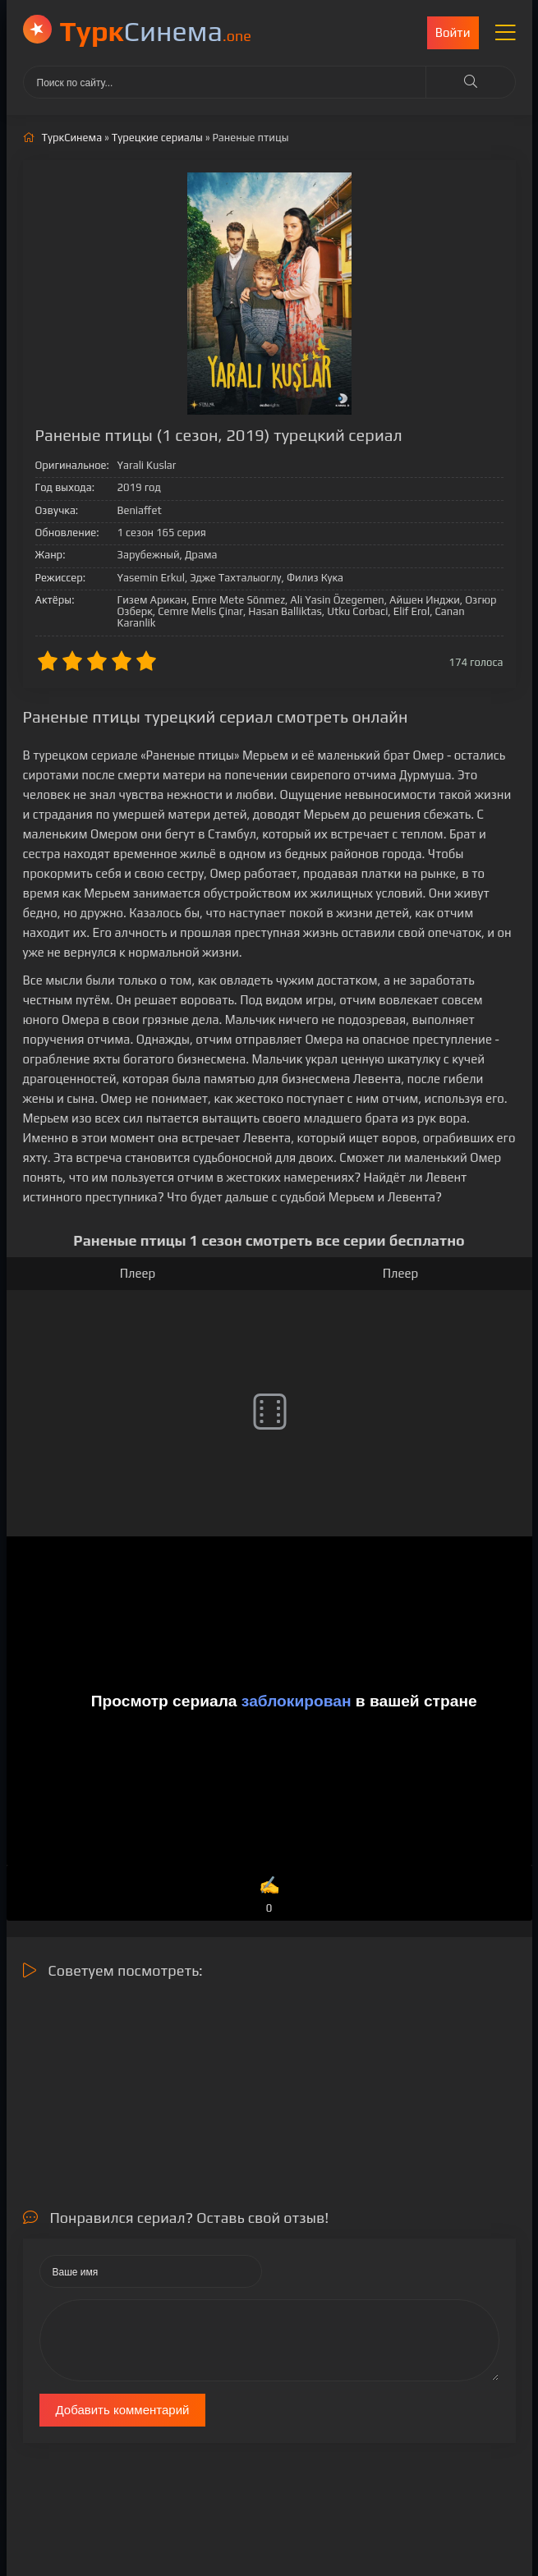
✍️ (269, 1896)
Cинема (155, 31)
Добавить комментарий (123, 2410)
